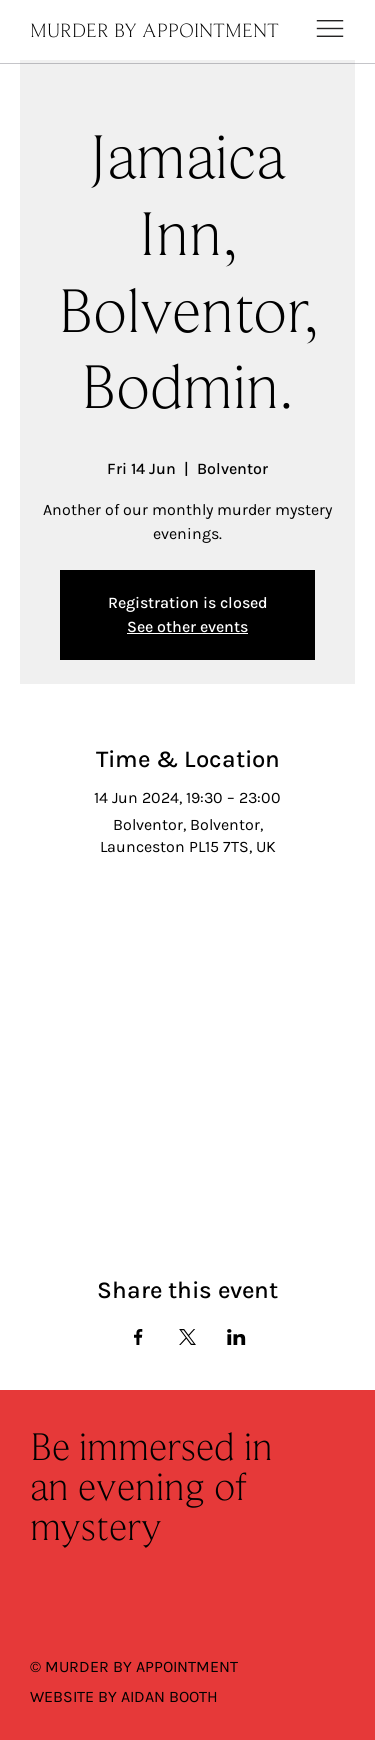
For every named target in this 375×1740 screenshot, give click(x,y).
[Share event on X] (187, 1337)
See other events (187, 626)
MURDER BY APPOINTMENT (154, 32)
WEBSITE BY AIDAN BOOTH (124, 1696)
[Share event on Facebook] (138, 1337)
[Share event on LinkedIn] (236, 1337)
